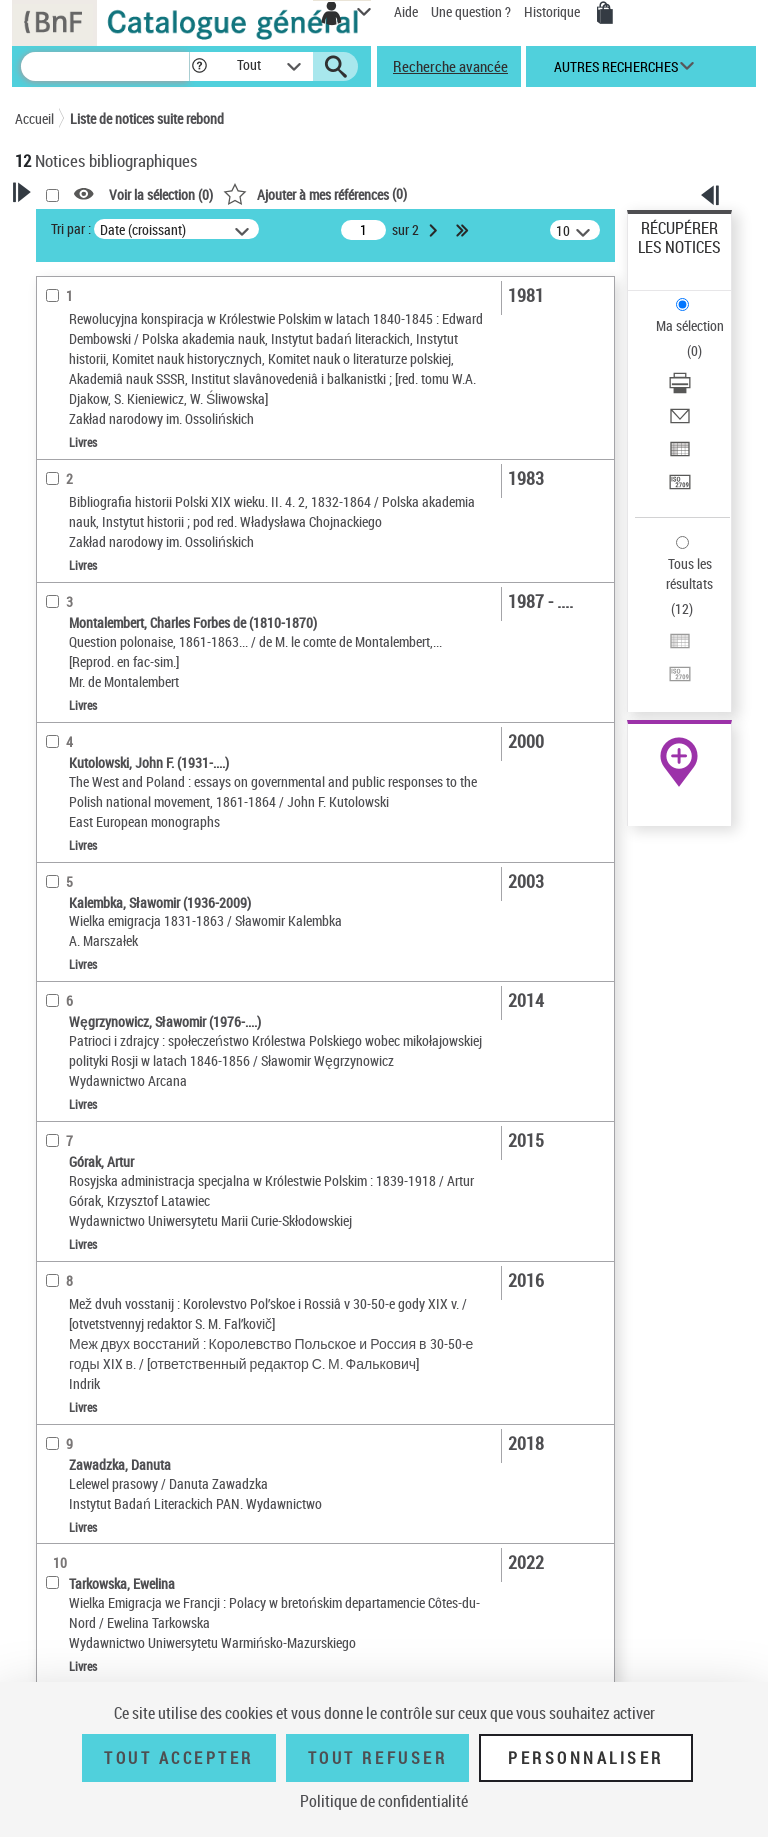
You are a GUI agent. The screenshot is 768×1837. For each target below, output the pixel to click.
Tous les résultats (689, 573)
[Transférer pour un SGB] (680, 488)
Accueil (34, 118)
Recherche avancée (450, 66)
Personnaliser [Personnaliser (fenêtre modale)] (586, 1758)
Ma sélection (690, 325)
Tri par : (71, 228)
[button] (199, 66)
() (315, 193)
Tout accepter (179, 1758)
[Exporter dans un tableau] (680, 455)
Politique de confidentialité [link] (384, 1801)
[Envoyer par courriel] (680, 422)
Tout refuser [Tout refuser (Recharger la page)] (377, 1758)
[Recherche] (105, 66)
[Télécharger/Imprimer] (680, 389)
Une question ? (471, 11)
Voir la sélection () (161, 194)
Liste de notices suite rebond (147, 118)
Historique (553, 11)
